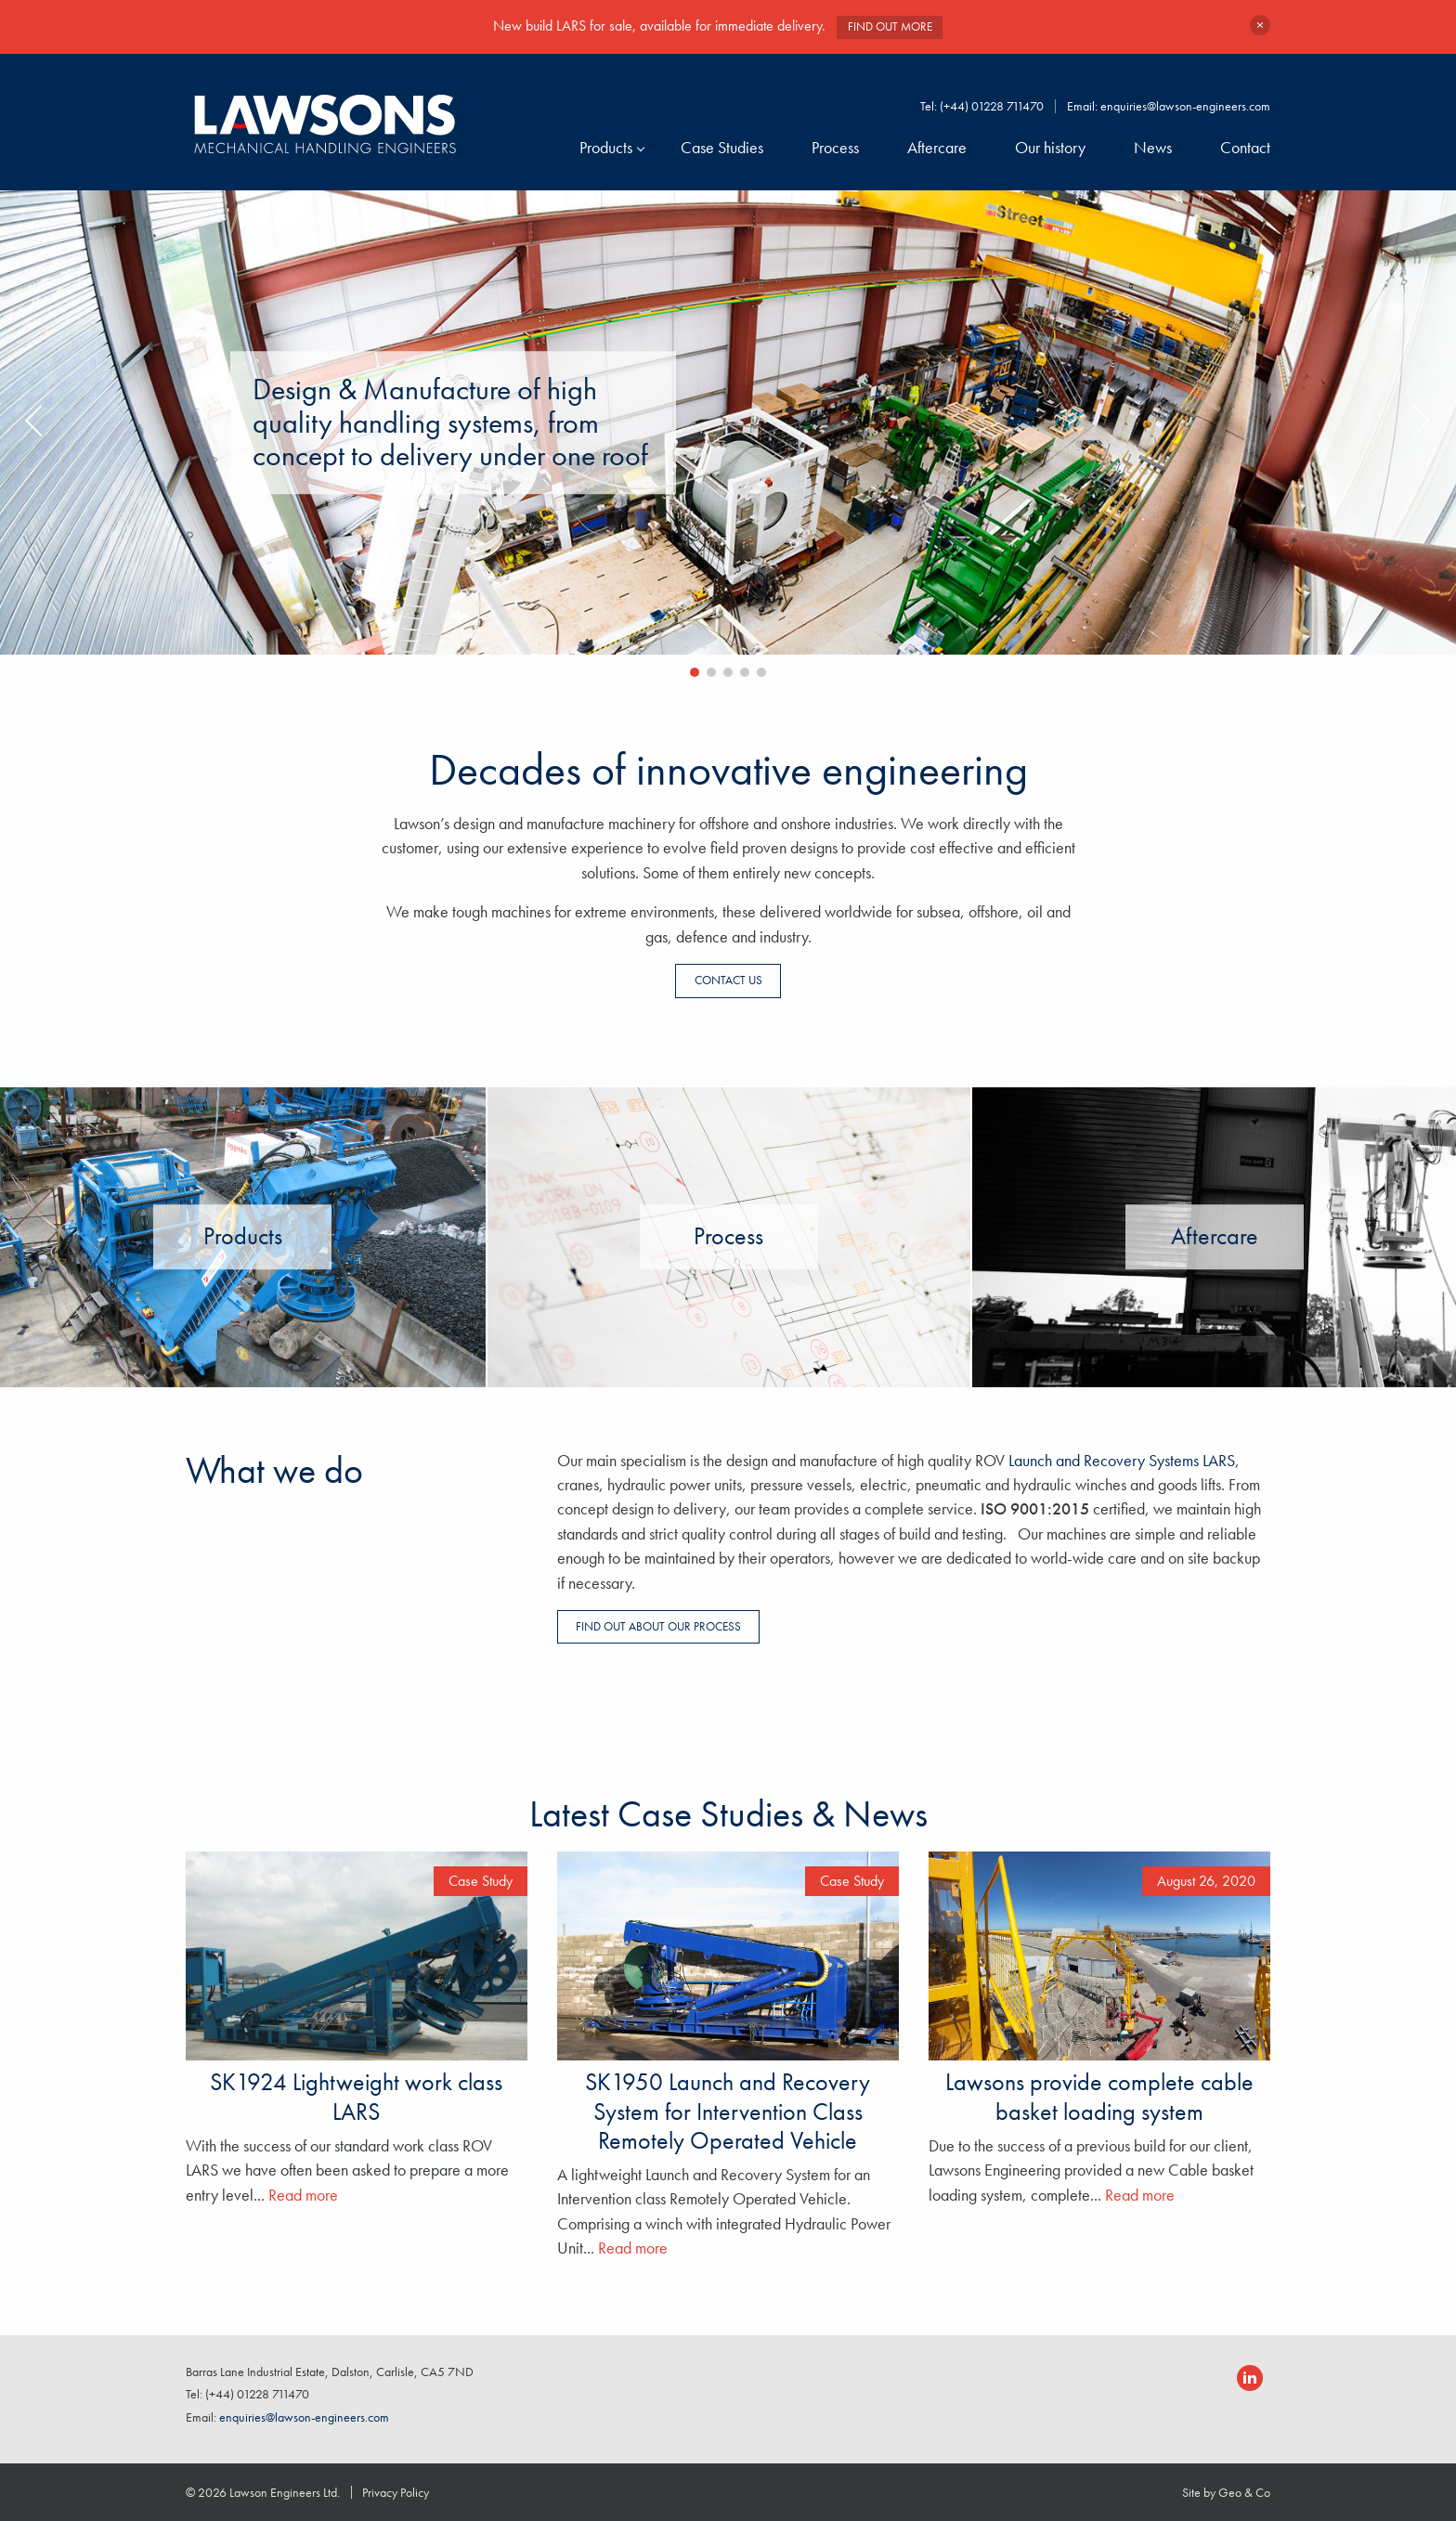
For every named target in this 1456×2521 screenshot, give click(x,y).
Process (835, 147)
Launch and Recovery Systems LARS (1121, 1460)
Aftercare (937, 147)
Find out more (890, 26)
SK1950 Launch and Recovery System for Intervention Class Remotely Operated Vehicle (727, 2110)
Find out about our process (658, 1626)
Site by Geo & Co (1226, 2492)
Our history (1050, 147)
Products (605, 147)
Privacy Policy (395, 2492)
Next (1419, 425)
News (1153, 147)
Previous (37, 425)
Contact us (728, 980)
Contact (1245, 147)
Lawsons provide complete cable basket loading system (1099, 2096)
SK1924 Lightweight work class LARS (356, 2096)
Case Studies (722, 147)
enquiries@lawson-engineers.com (1185, 105)
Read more (303, 2195)
